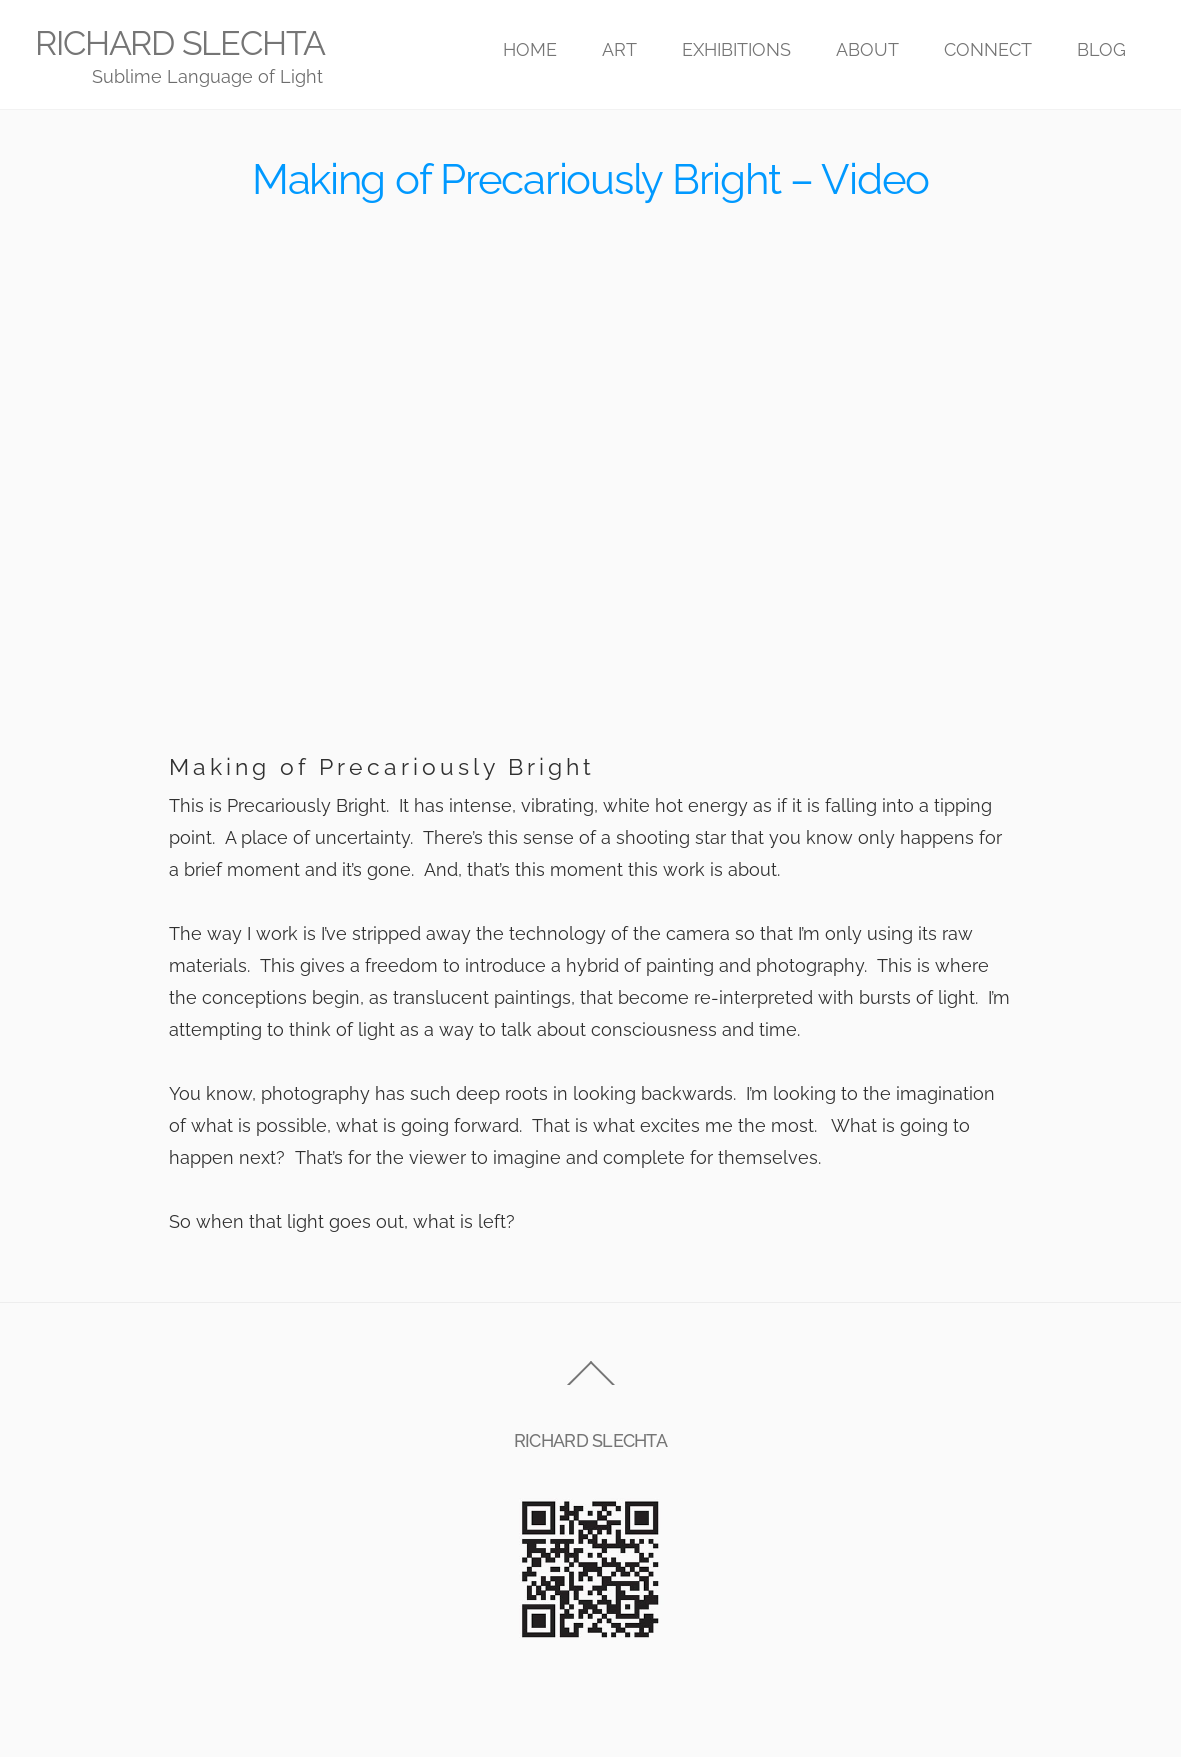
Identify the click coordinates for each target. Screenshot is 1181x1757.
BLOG (1101, 49)
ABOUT (867, 49)
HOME (530, 49)
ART (619, 49)
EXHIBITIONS (736, 49)
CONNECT (988, 49)
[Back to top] (590, 1384)
